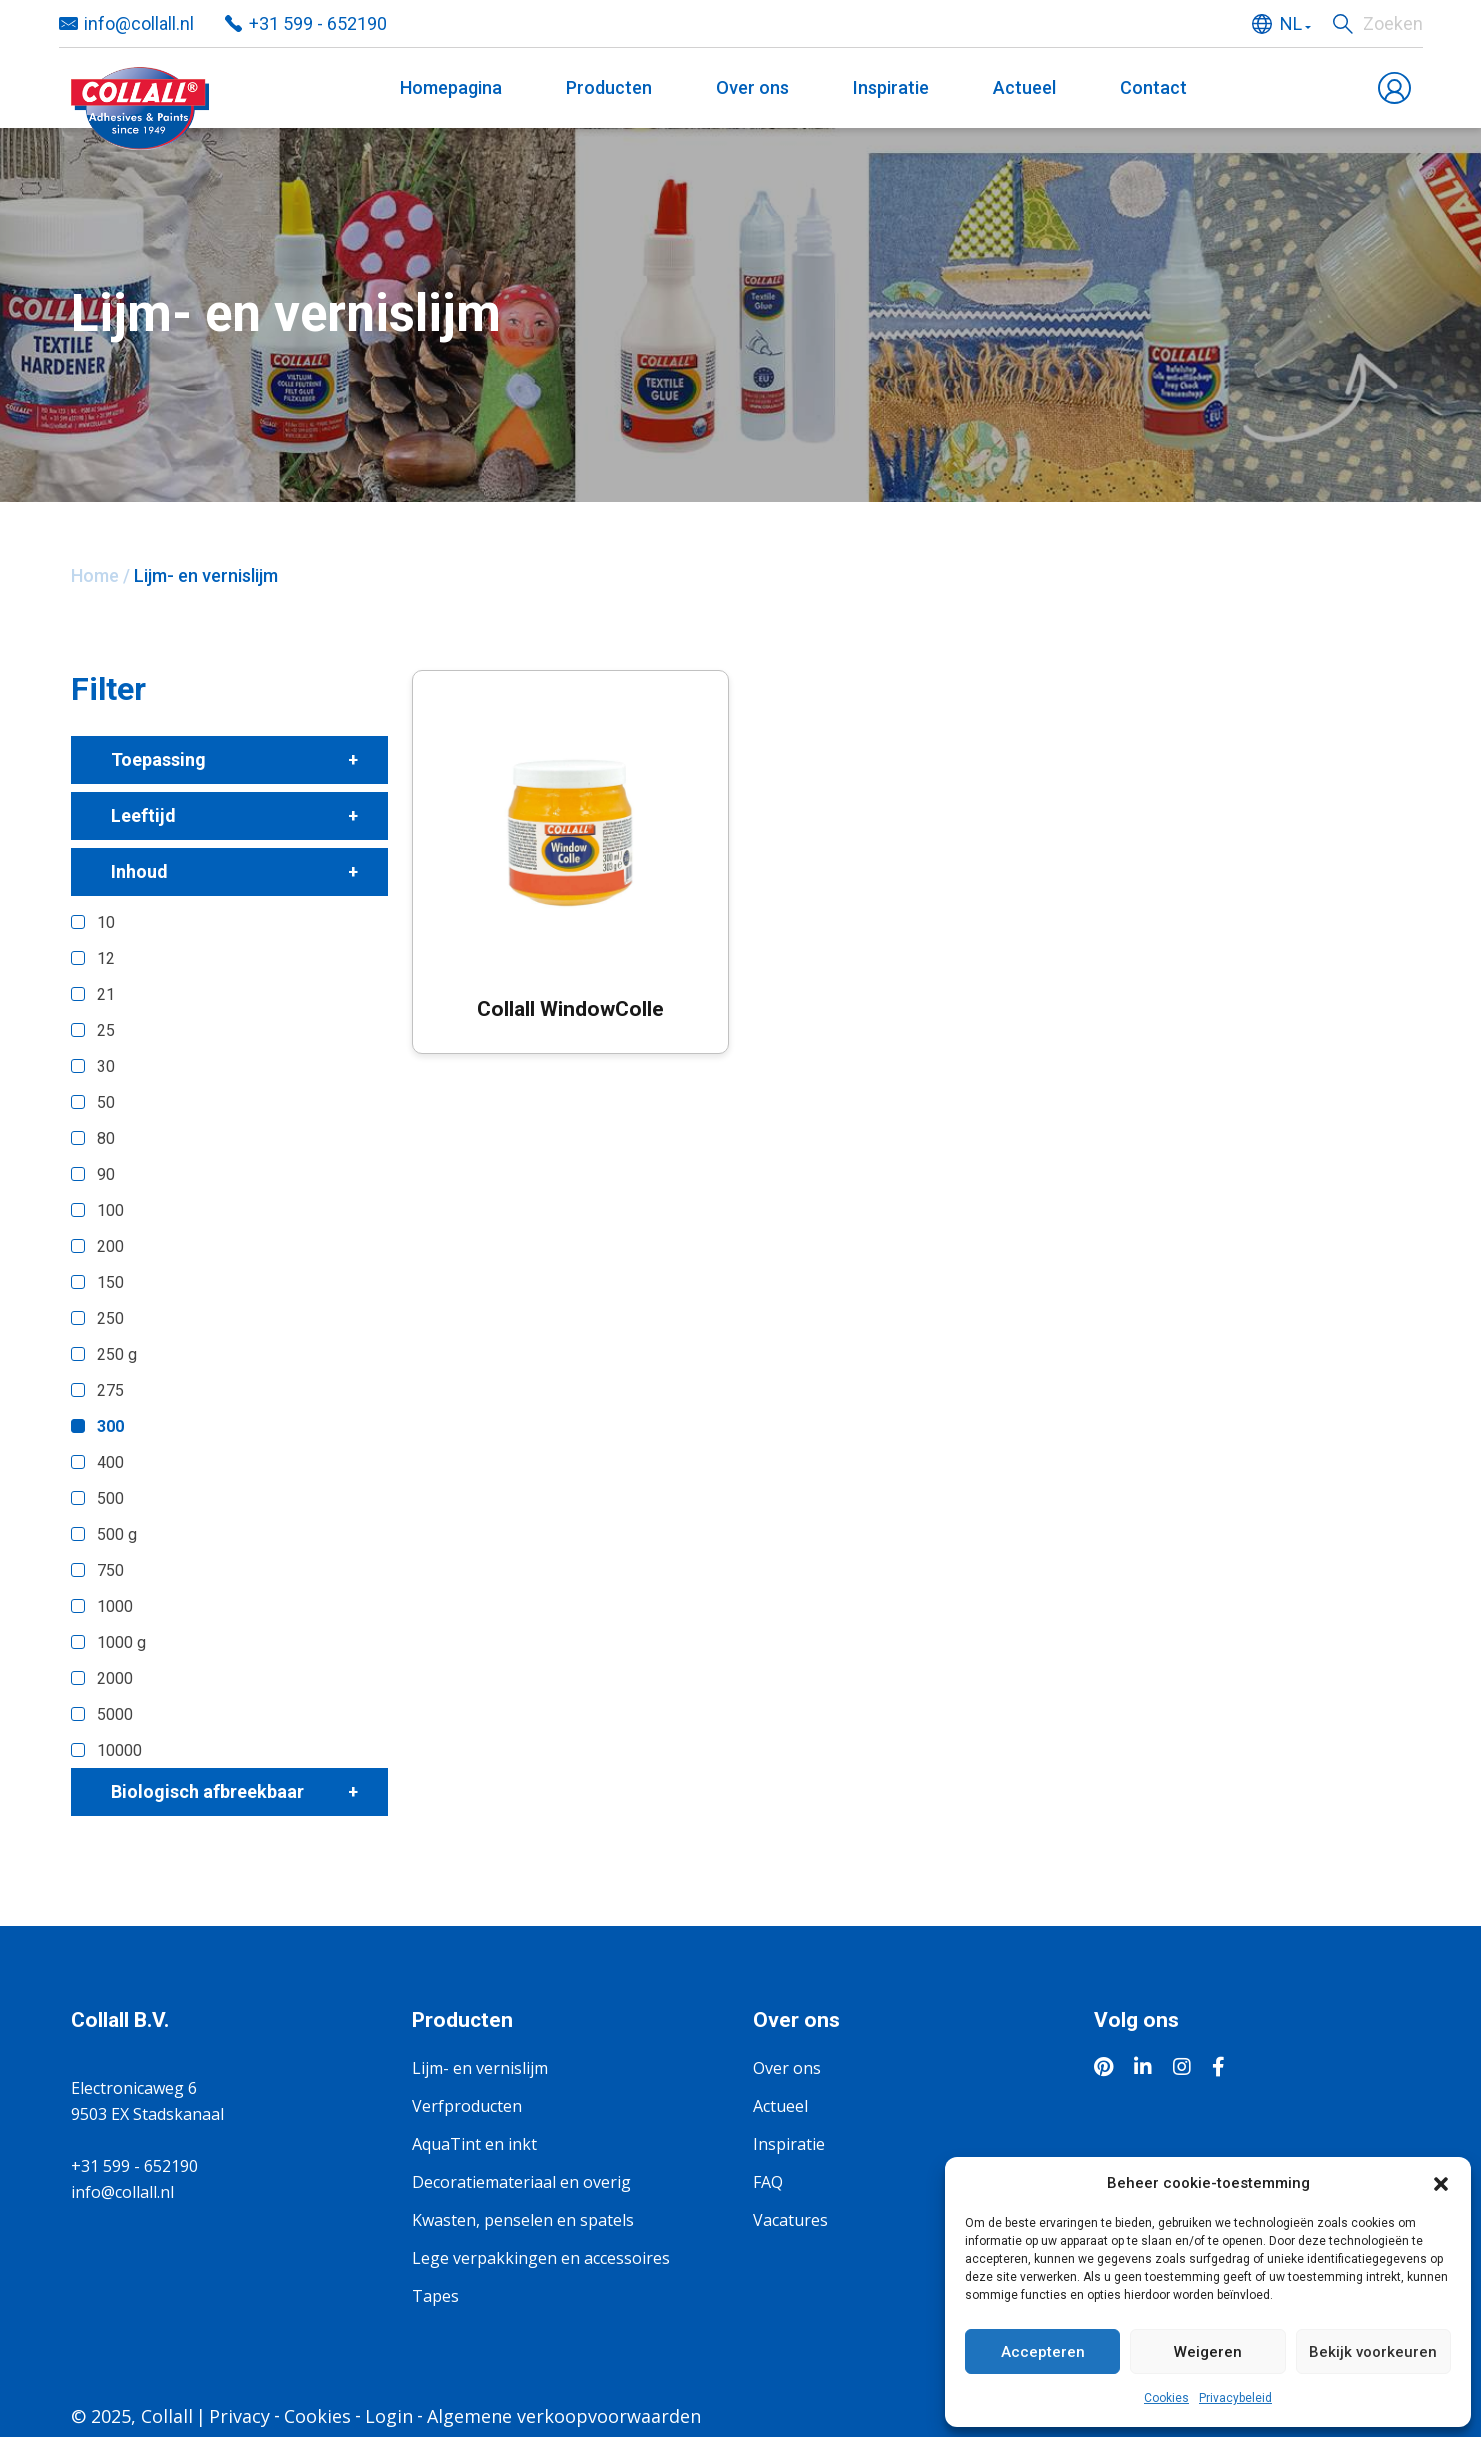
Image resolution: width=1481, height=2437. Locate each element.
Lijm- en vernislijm (480, 2068)
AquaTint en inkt (474, 2144)
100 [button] (110, 1210)
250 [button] (110, 1318)
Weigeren (1208, 2352)
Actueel (1024, 87)
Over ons (752, 87)
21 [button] (106, 994)
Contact (1153, 87)
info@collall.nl (122, 2192)
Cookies (1166, 2398)
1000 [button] (115, 1606)
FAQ (768, 2182)
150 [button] (110, 1282)
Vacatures (790, 2220)
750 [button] (110, 1570)
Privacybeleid (1235, 2398)
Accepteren (1043, 2352)
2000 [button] (115, 1678)
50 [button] (106, 1102)
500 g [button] (117, 1534)
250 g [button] (117, 1354)
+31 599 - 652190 (134, 2166)
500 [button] (110, 1498)
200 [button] (110, 1246)
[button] (1441, 2183)
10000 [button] (119, 1750)
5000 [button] (115, 1714)
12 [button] (106, 958)
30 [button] (106, 1066)
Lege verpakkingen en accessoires (541, 2258)
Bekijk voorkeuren (1373, 2352)
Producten (609, 87)
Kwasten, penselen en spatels (523, 2220)
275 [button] (110, 1390)
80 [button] (106, 1138)
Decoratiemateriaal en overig (521, 2182)
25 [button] (106, 1030)
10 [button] (106, 922)
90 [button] (106, 1174)
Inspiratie (891, 87)
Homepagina (451, 87)
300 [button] (110, 1426)
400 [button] (110, 1462)
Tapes (435, 2296)
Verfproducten (467, 2106)
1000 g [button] (121, 1642)
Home (95, 575)
